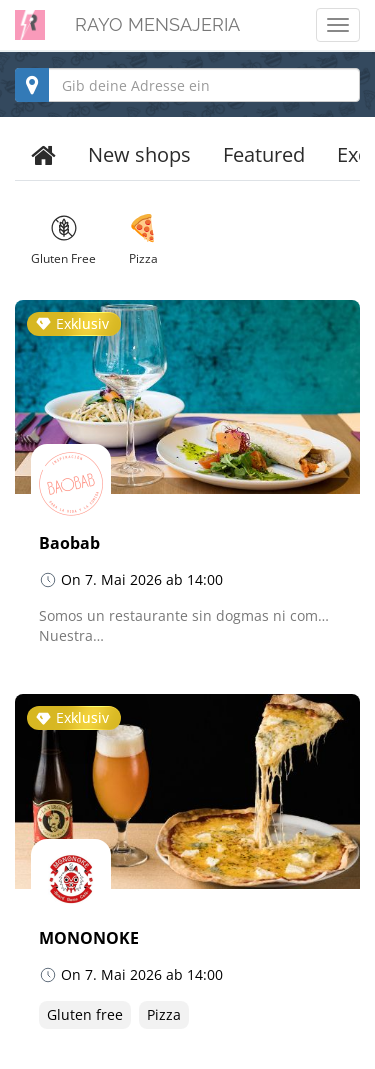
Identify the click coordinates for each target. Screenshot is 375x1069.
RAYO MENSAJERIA (157, 24)
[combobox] (187, 85)
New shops (139, 154)
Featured (264, 154)
